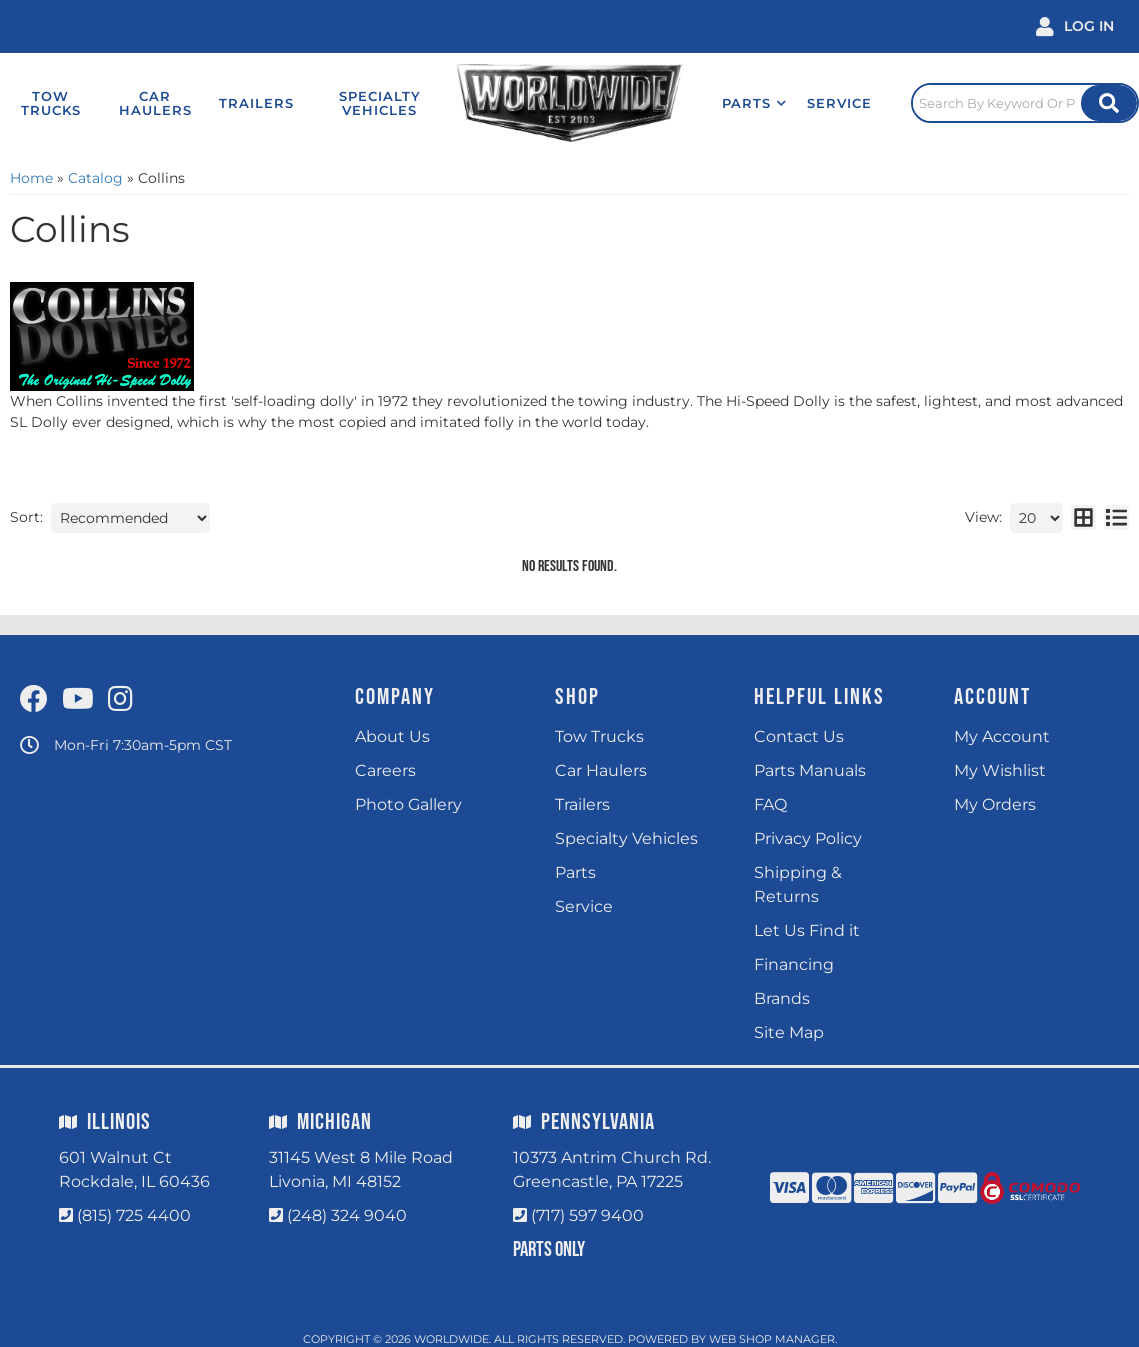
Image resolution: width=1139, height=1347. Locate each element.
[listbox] (130, 518)
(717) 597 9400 (587, 1215)
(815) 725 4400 (134, 1215)
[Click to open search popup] (1025, 103)
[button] (754, 103)
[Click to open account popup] (1075, 26)
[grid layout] (1083, 518)
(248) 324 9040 (347, 1215)
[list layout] (1116, 518)
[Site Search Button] (1109, 103)
